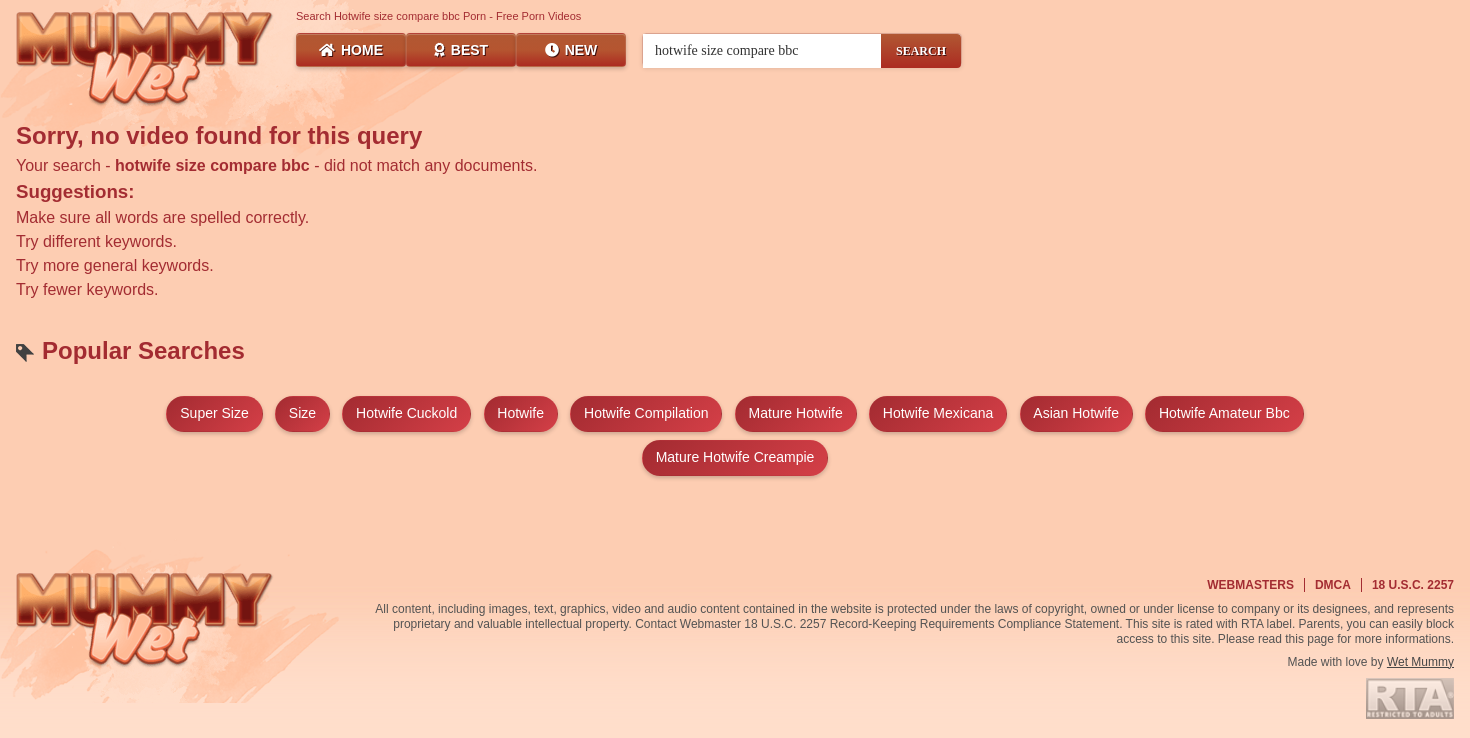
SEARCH (921, 51)
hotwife (520, 413)
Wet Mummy (1420, 662)
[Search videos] (762, 51)
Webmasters (1250, 585)
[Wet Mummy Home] (145, 60)
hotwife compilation (646, 413)
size (302, 413)
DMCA (1333, 585)
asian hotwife (1076, 413)
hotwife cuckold (406, 413)
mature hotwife (796, 413)
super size (214, 413)
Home (351, 50)
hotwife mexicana (938, 413)
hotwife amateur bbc (1224, 413)
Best (461, 50)
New (571, 50)
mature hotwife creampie (735, 457)
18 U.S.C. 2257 (1413, 585)
